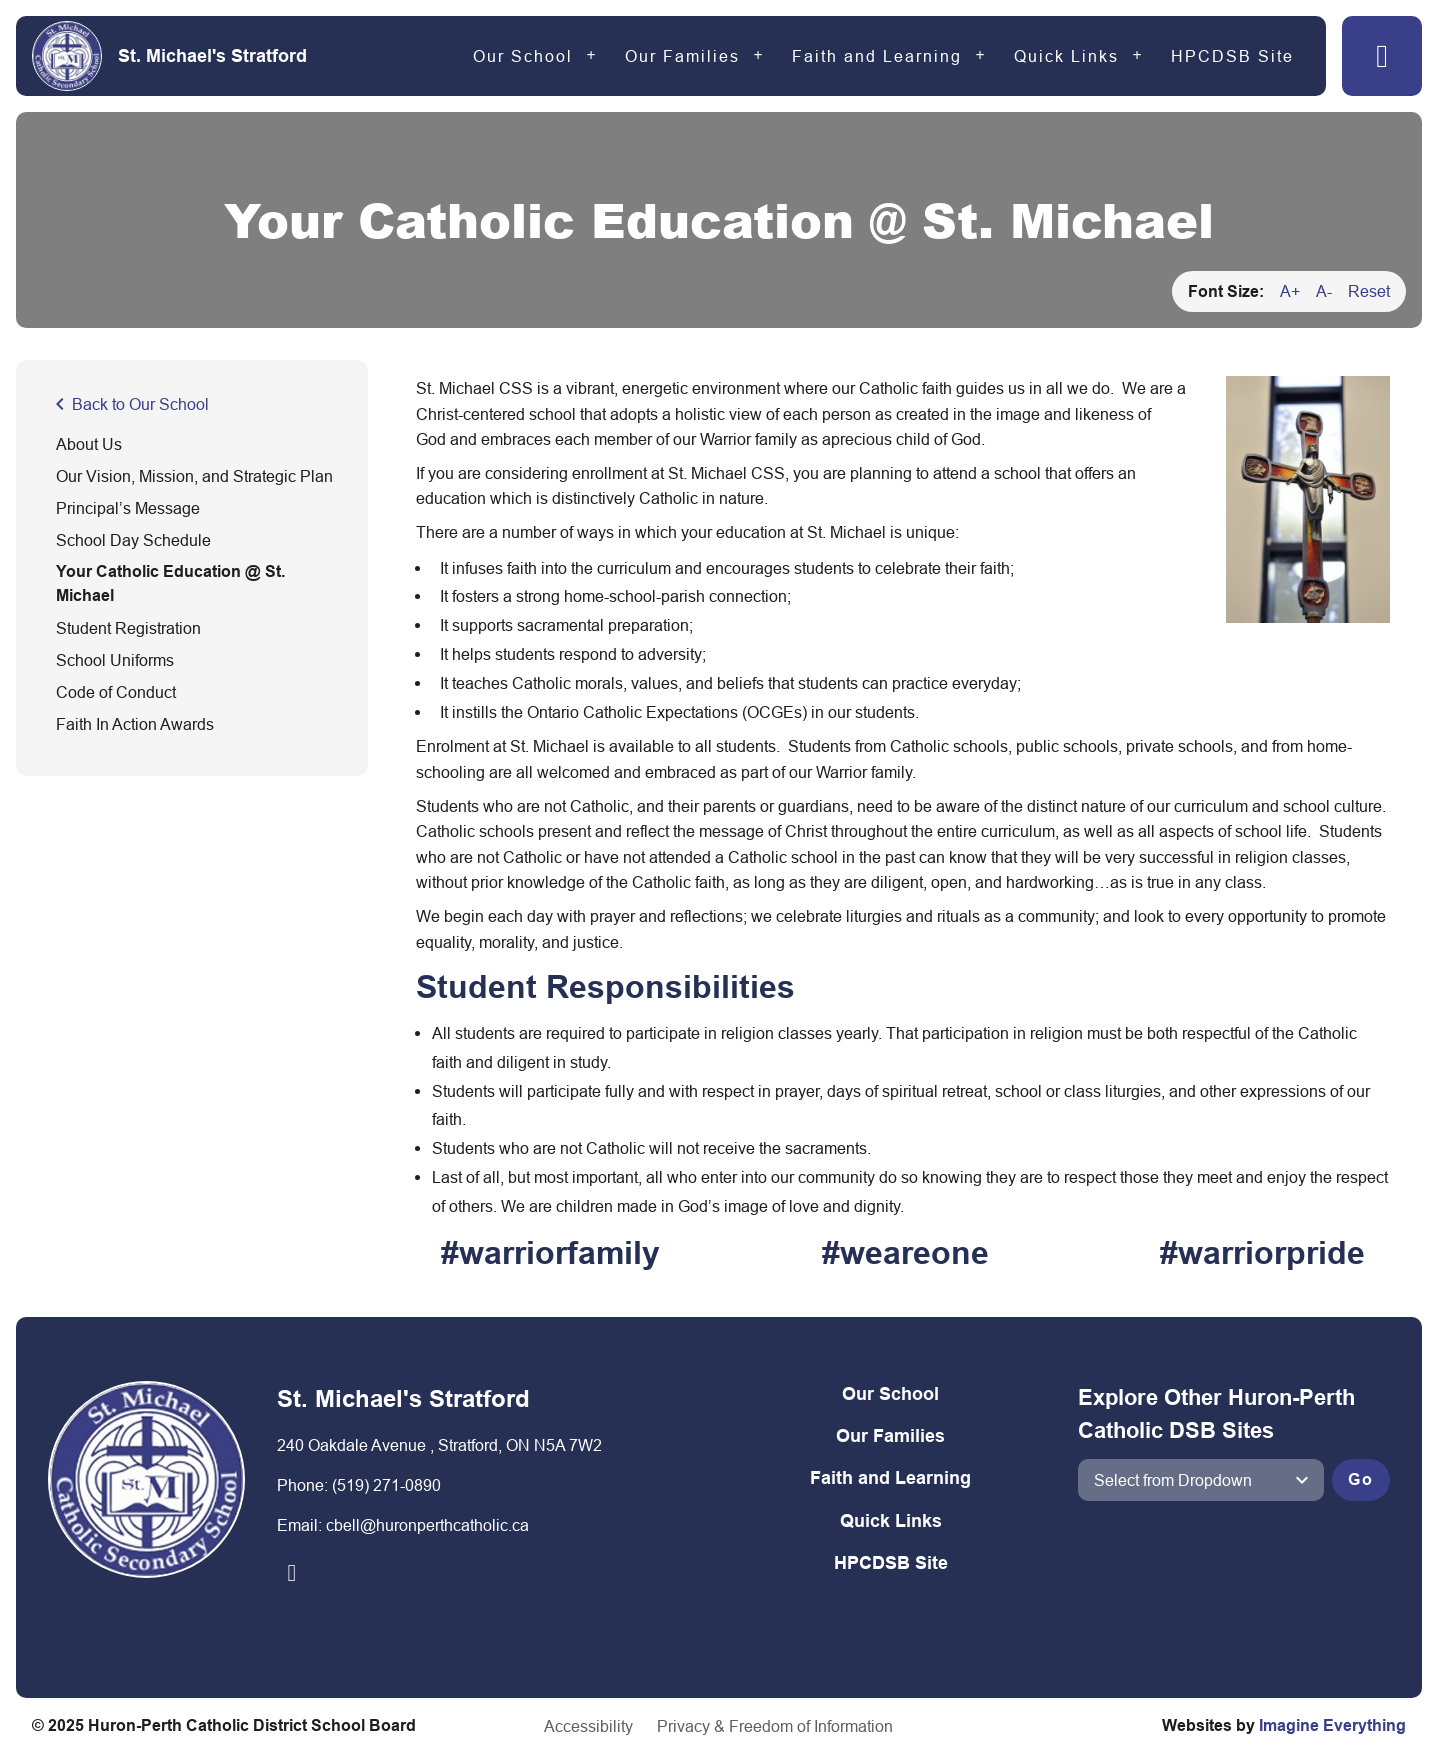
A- (1324, 291)
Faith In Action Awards (135, 724)
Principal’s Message (128, 508)
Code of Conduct (116, 692)
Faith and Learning (877, 56)
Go (1361, 1479)
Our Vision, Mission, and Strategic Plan (194, 476)
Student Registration (128, 628)
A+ (1290, 291)
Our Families (682, 56)
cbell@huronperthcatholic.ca (427, 1525)
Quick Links (1066, 56)
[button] (1382, 56)
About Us (89, 444)
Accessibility (588, 1726)
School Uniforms (115, 660)
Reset (1369, 291)
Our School (523, 56)
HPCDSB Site (1232, 56)
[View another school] (1200, 1480)
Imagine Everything (1332, 1725)
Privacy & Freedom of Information (775, 1726)
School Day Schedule (133, 540)
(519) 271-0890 (386, 1485)
